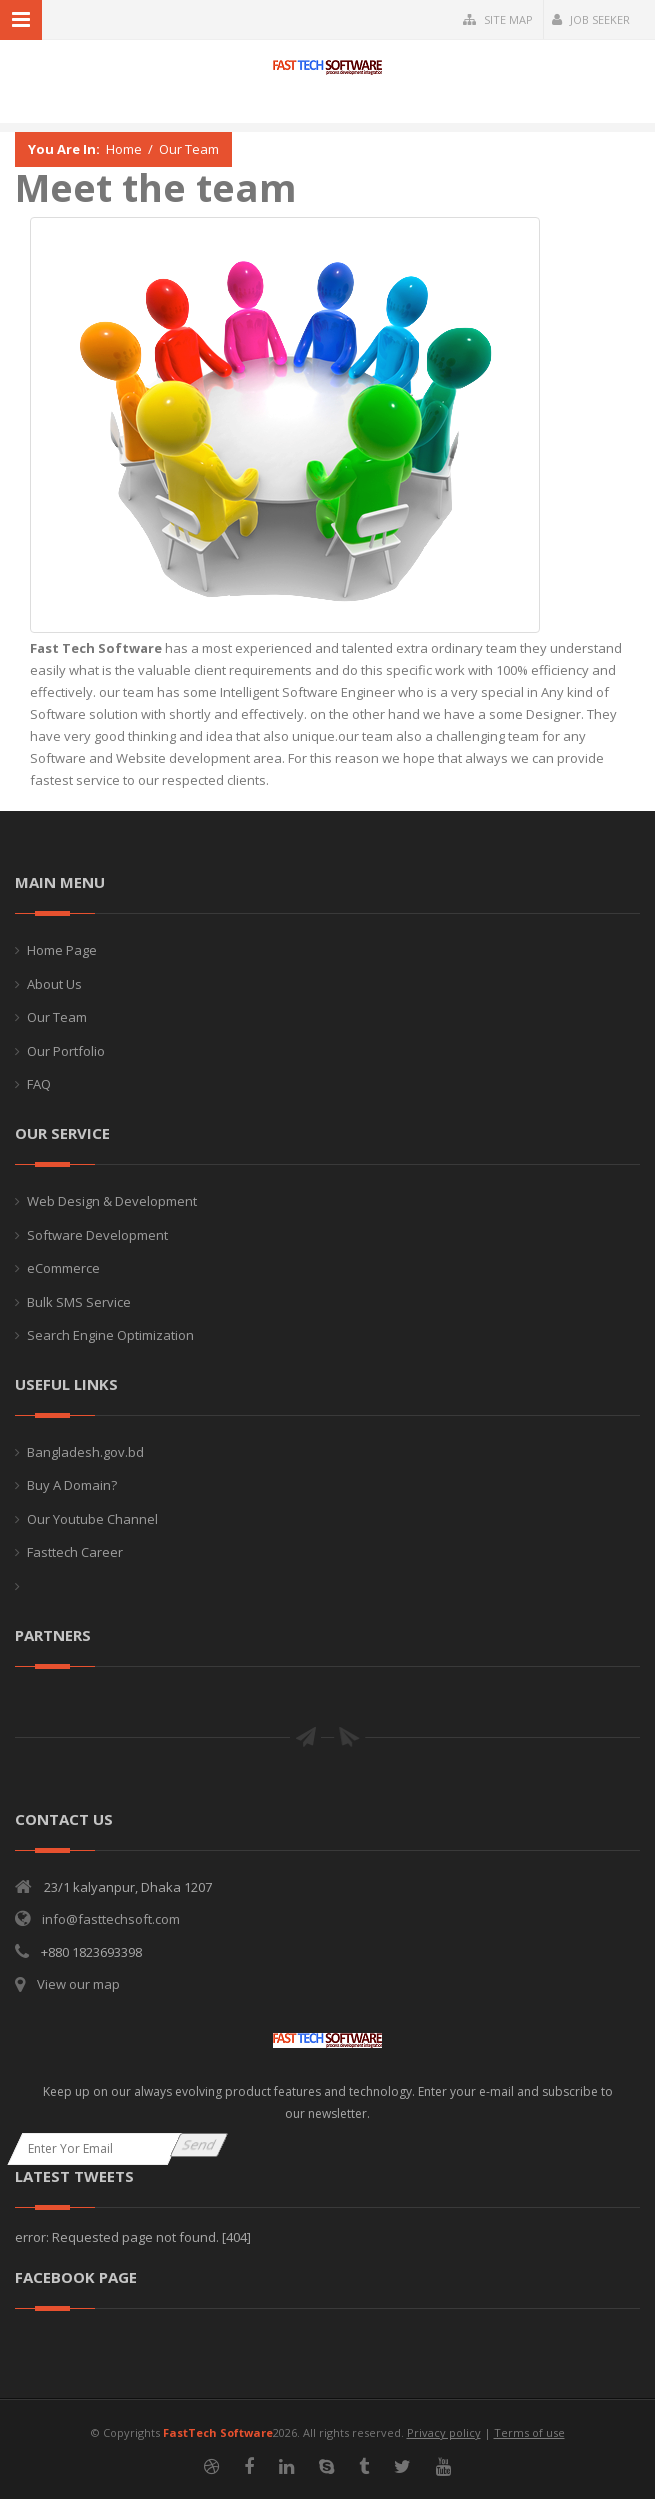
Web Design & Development (112, 1201)
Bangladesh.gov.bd (85, 1452)
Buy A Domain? (72, 1485)
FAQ (39, 1084)
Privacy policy (444, 2432)
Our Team (189, 149)
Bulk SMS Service (79, 1302)
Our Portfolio (66, 1051)
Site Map (498, 19)
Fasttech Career (75, 1552)
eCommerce (63, 1268)
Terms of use (529, 2432)
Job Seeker (591, 19)
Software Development (97, 1235)
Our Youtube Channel (92, 1519)
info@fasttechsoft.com (111, 1919)
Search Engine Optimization (110, 1335)
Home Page (62, 950)
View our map (78, 1984)
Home (124, 149)
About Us (54, 984)
